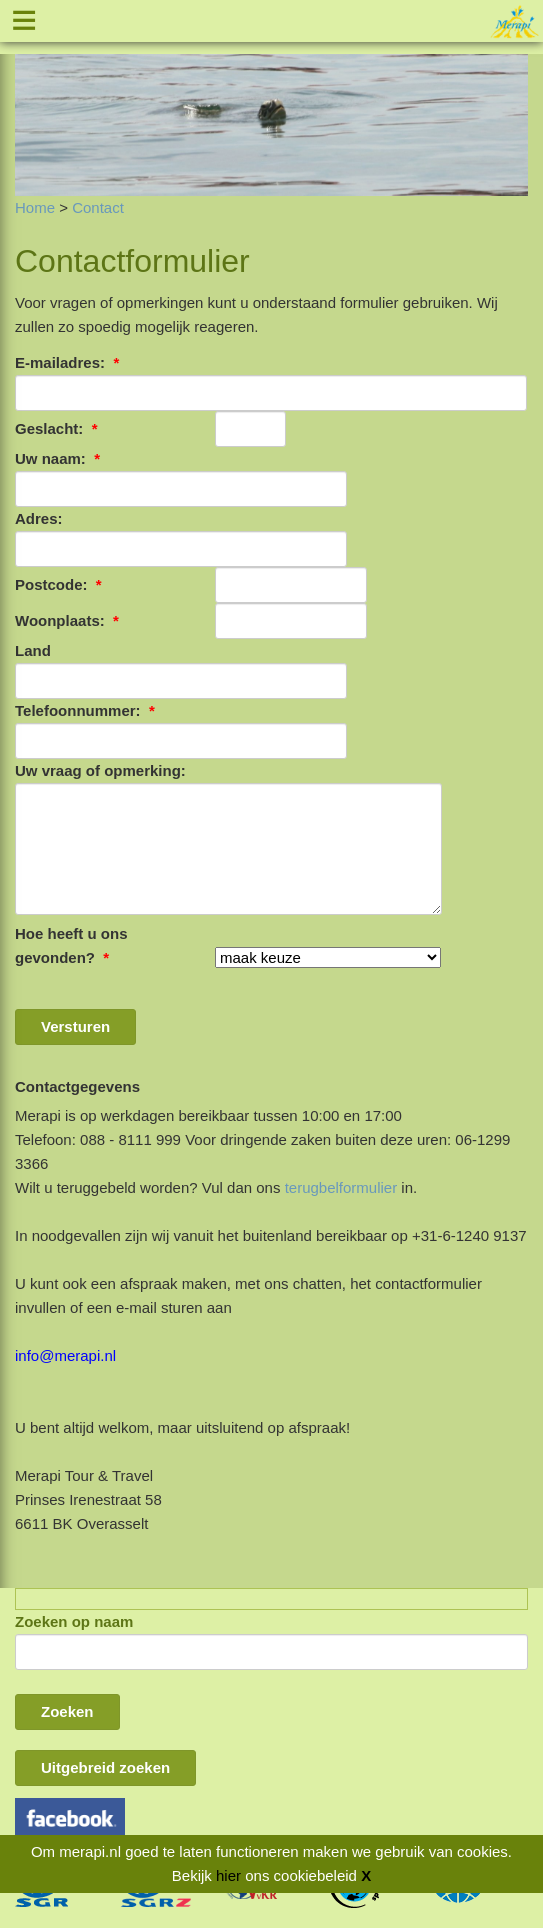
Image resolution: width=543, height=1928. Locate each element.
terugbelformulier (341, 1187)
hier (228, 1875)
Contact (98, 207)
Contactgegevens (77, 1086)
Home (35, 207)
